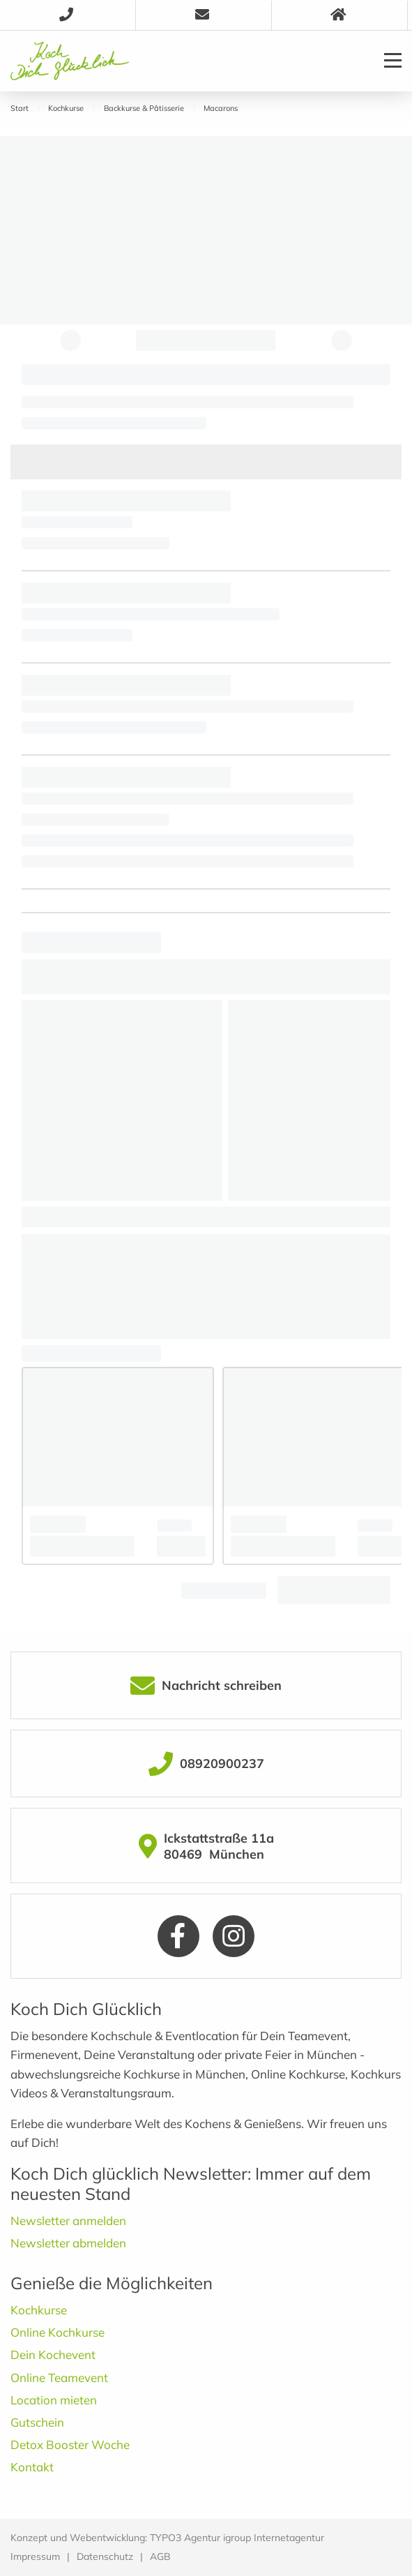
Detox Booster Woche (70, 2444)
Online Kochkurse (57, 2332)
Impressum (35, 2556)
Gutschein (37, 2422)
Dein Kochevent (53, 2354)
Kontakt (32, 2466)
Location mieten (53, 2399)
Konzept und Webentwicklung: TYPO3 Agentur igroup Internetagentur (167, 2537)
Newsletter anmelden (68, 2220)
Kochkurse (38, 2309)
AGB (160, 2556)
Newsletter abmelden (68, 2243)
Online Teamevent (59, 2377)
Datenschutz (105, 2556)
